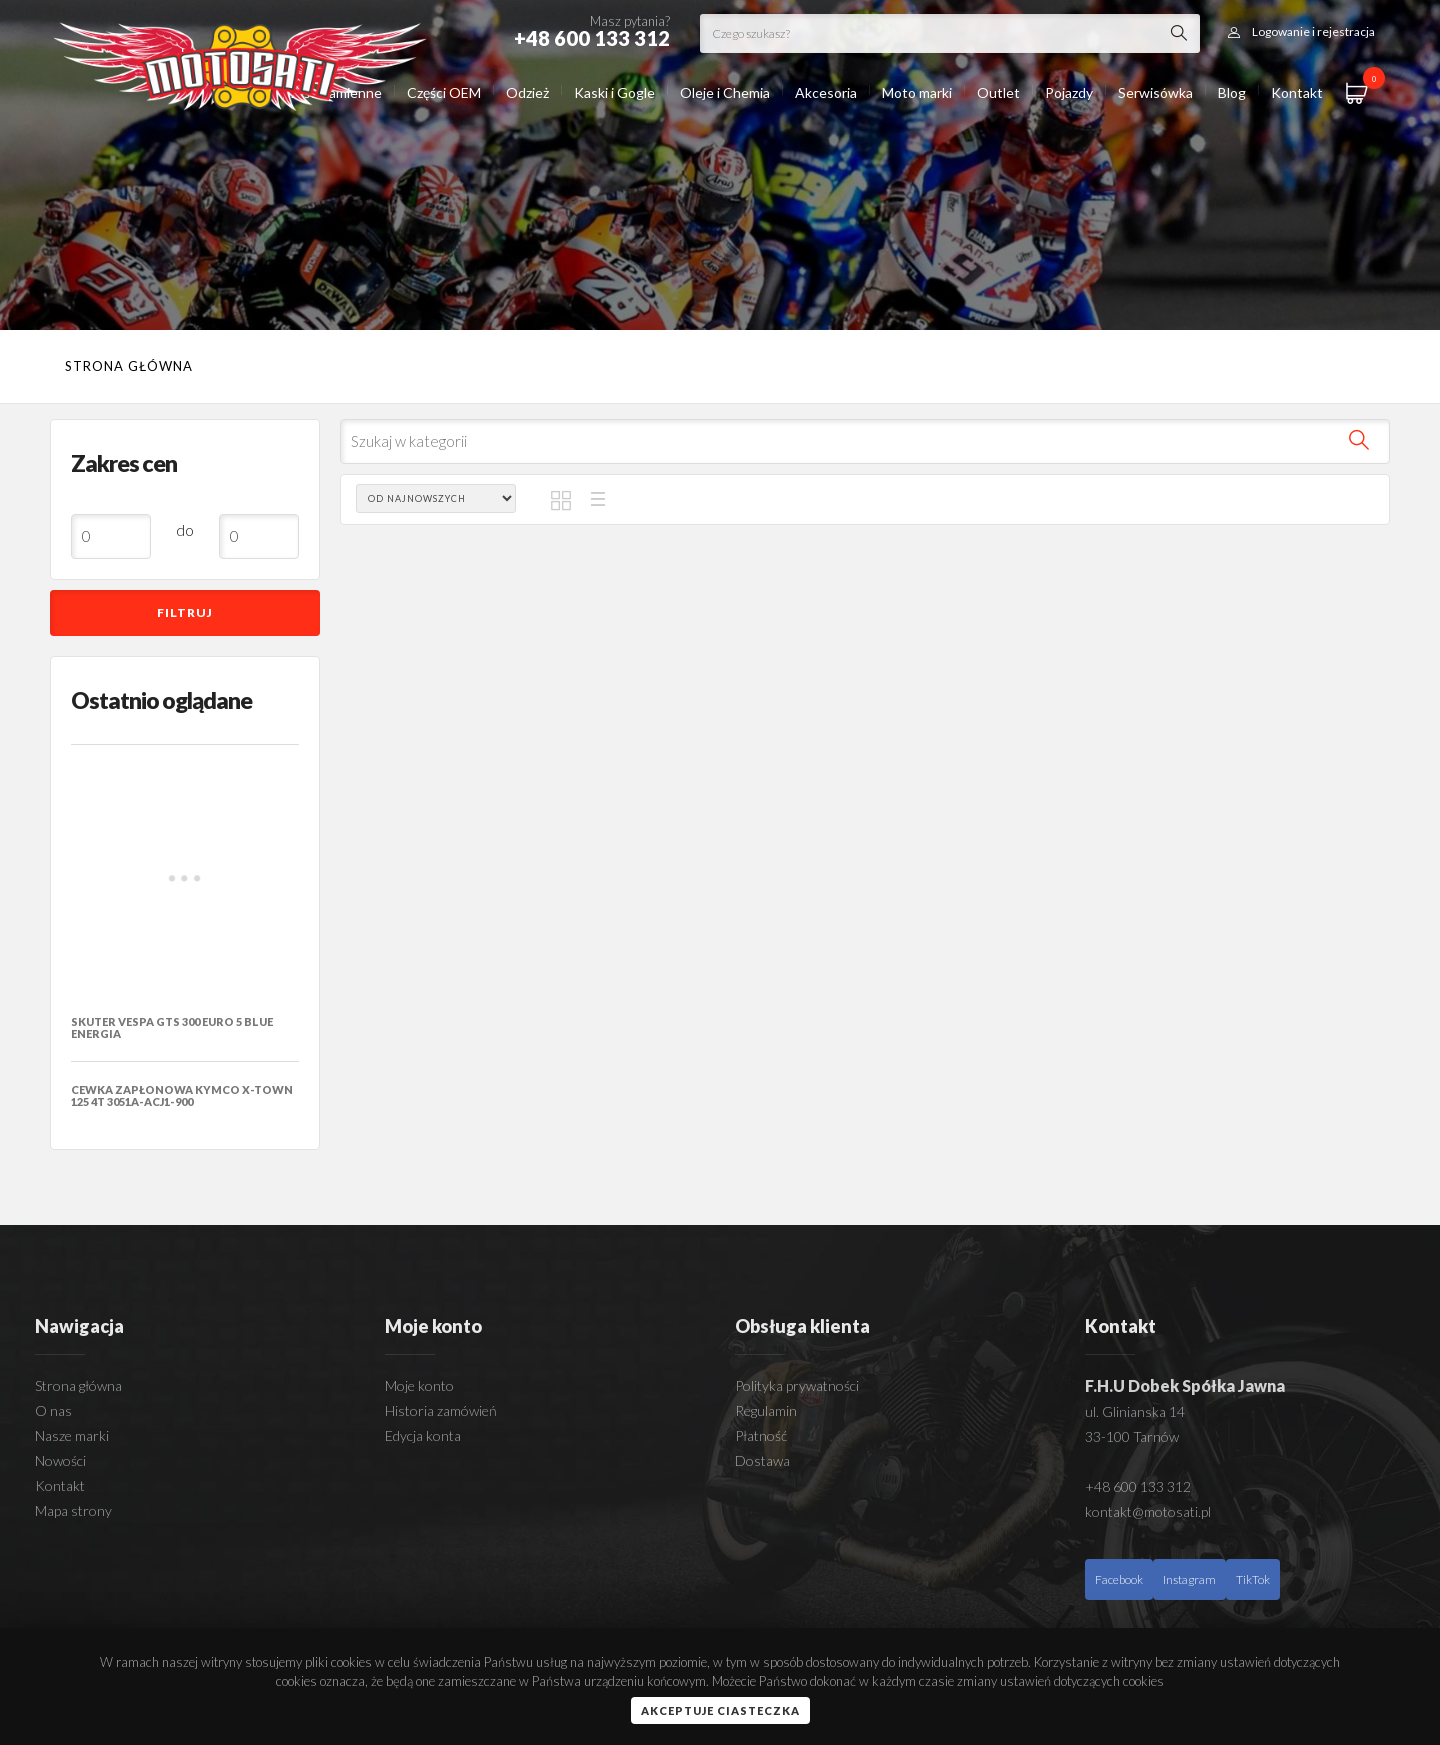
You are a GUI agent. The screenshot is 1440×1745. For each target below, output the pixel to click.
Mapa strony (73, 1510)
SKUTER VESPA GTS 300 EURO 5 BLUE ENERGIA (172, 1027)
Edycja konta (423, 1435)
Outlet (998, 92)
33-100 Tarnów (1132, 1436)
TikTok (1253, 1579)
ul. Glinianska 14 (1135, 1411)
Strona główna (129, 366)
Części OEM (444, 92)
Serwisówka (1155, 92)
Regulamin (766, 1410)
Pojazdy (1069, 92)
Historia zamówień (441, 1410)
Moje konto (419, 1385)
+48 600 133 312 (1138, 1486)
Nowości (60, 1460)
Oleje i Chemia (725, 92)
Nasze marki (72, 1435)
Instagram (1189, 1579)
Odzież (527, 92)
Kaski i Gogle (614, 92)
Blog (1232, 92)
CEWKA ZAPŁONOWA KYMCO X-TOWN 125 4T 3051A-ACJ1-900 (182, 1095)
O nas (53, 1410)
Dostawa (762, 1460)
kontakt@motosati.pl (1148, 1511)
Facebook (1119, 1579)
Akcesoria (826, 92)
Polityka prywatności (797, 1385)
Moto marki (917, 92)
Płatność (761, 1435)
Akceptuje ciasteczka (720, 1710)
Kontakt (1297, 92)
